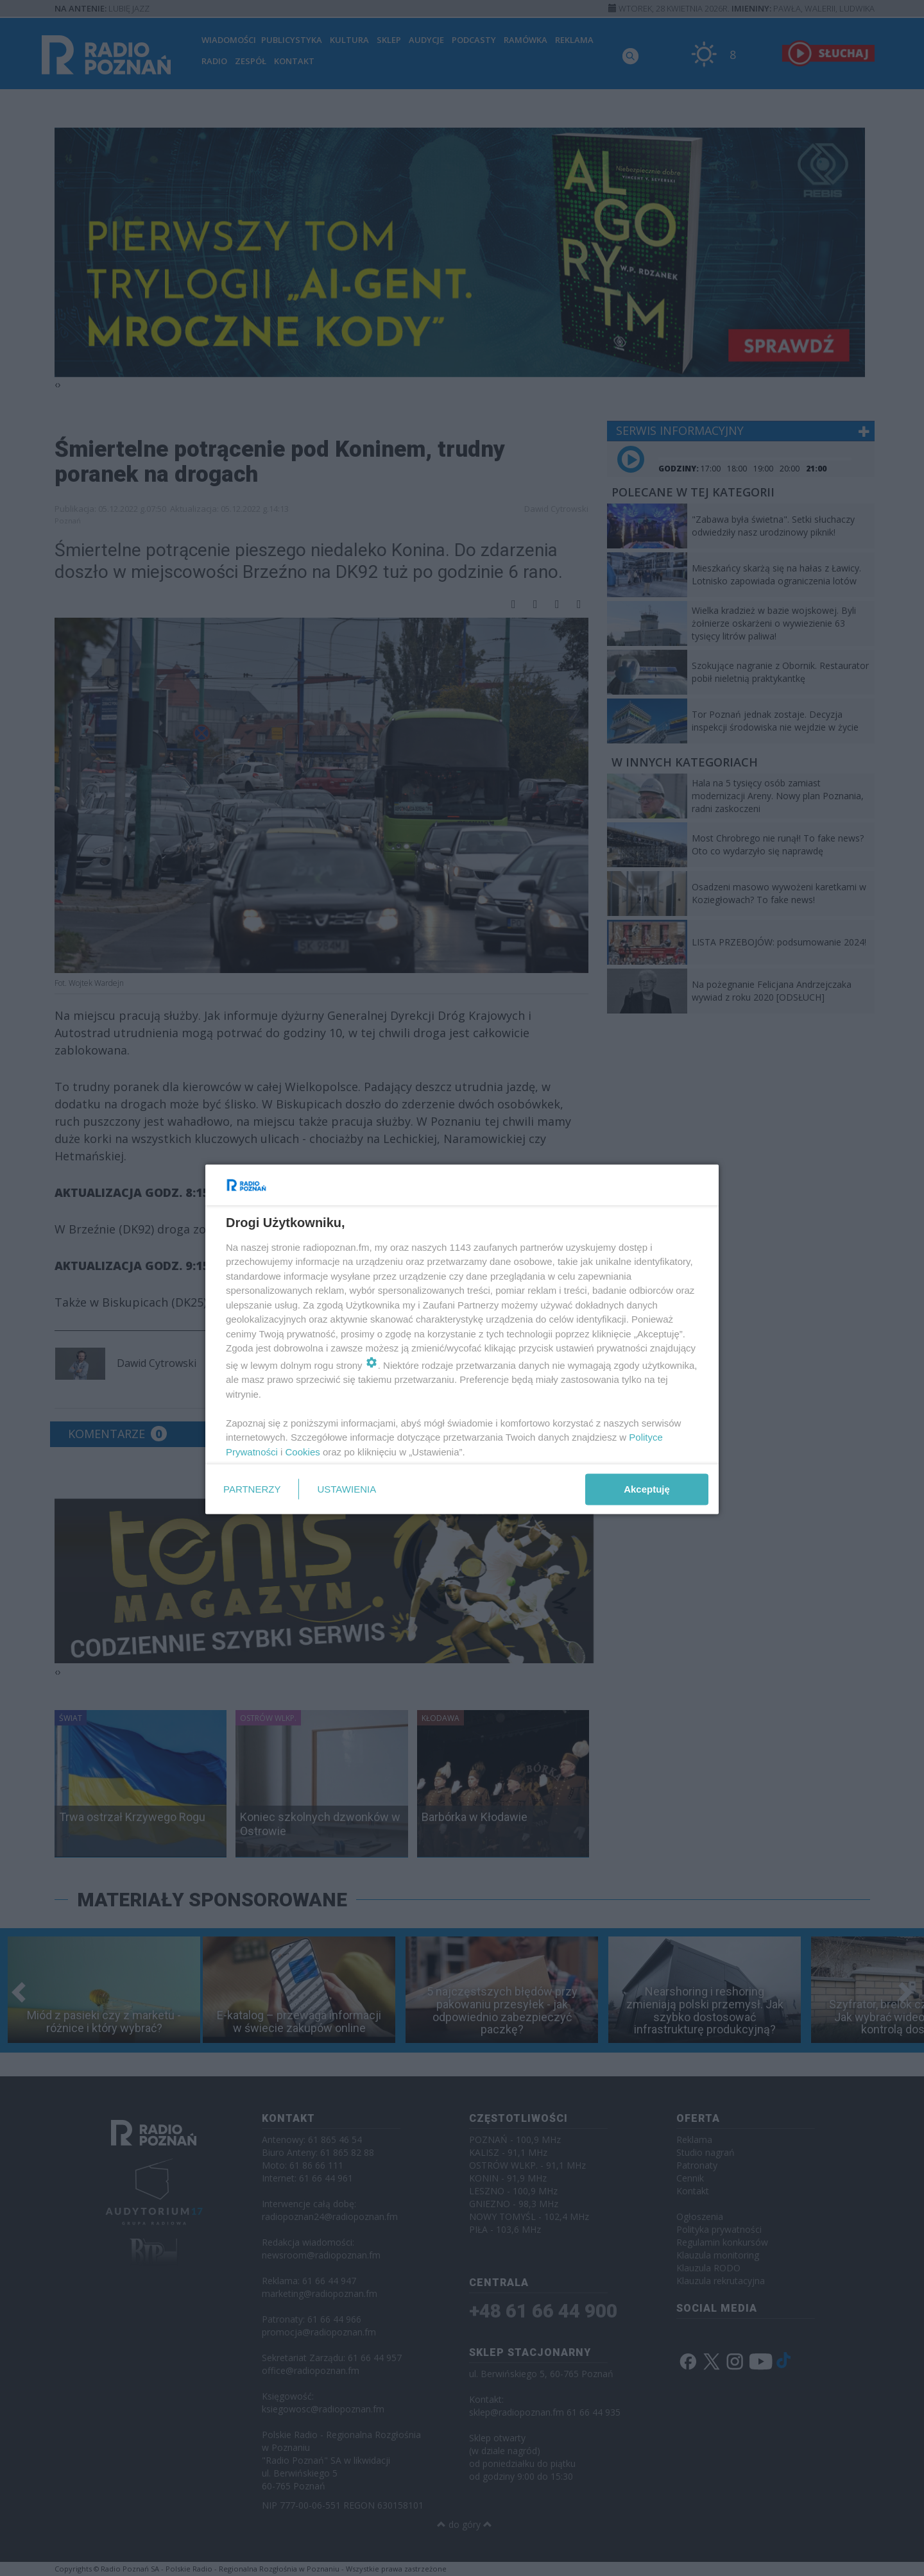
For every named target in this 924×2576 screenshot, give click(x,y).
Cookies (303, 1451)
